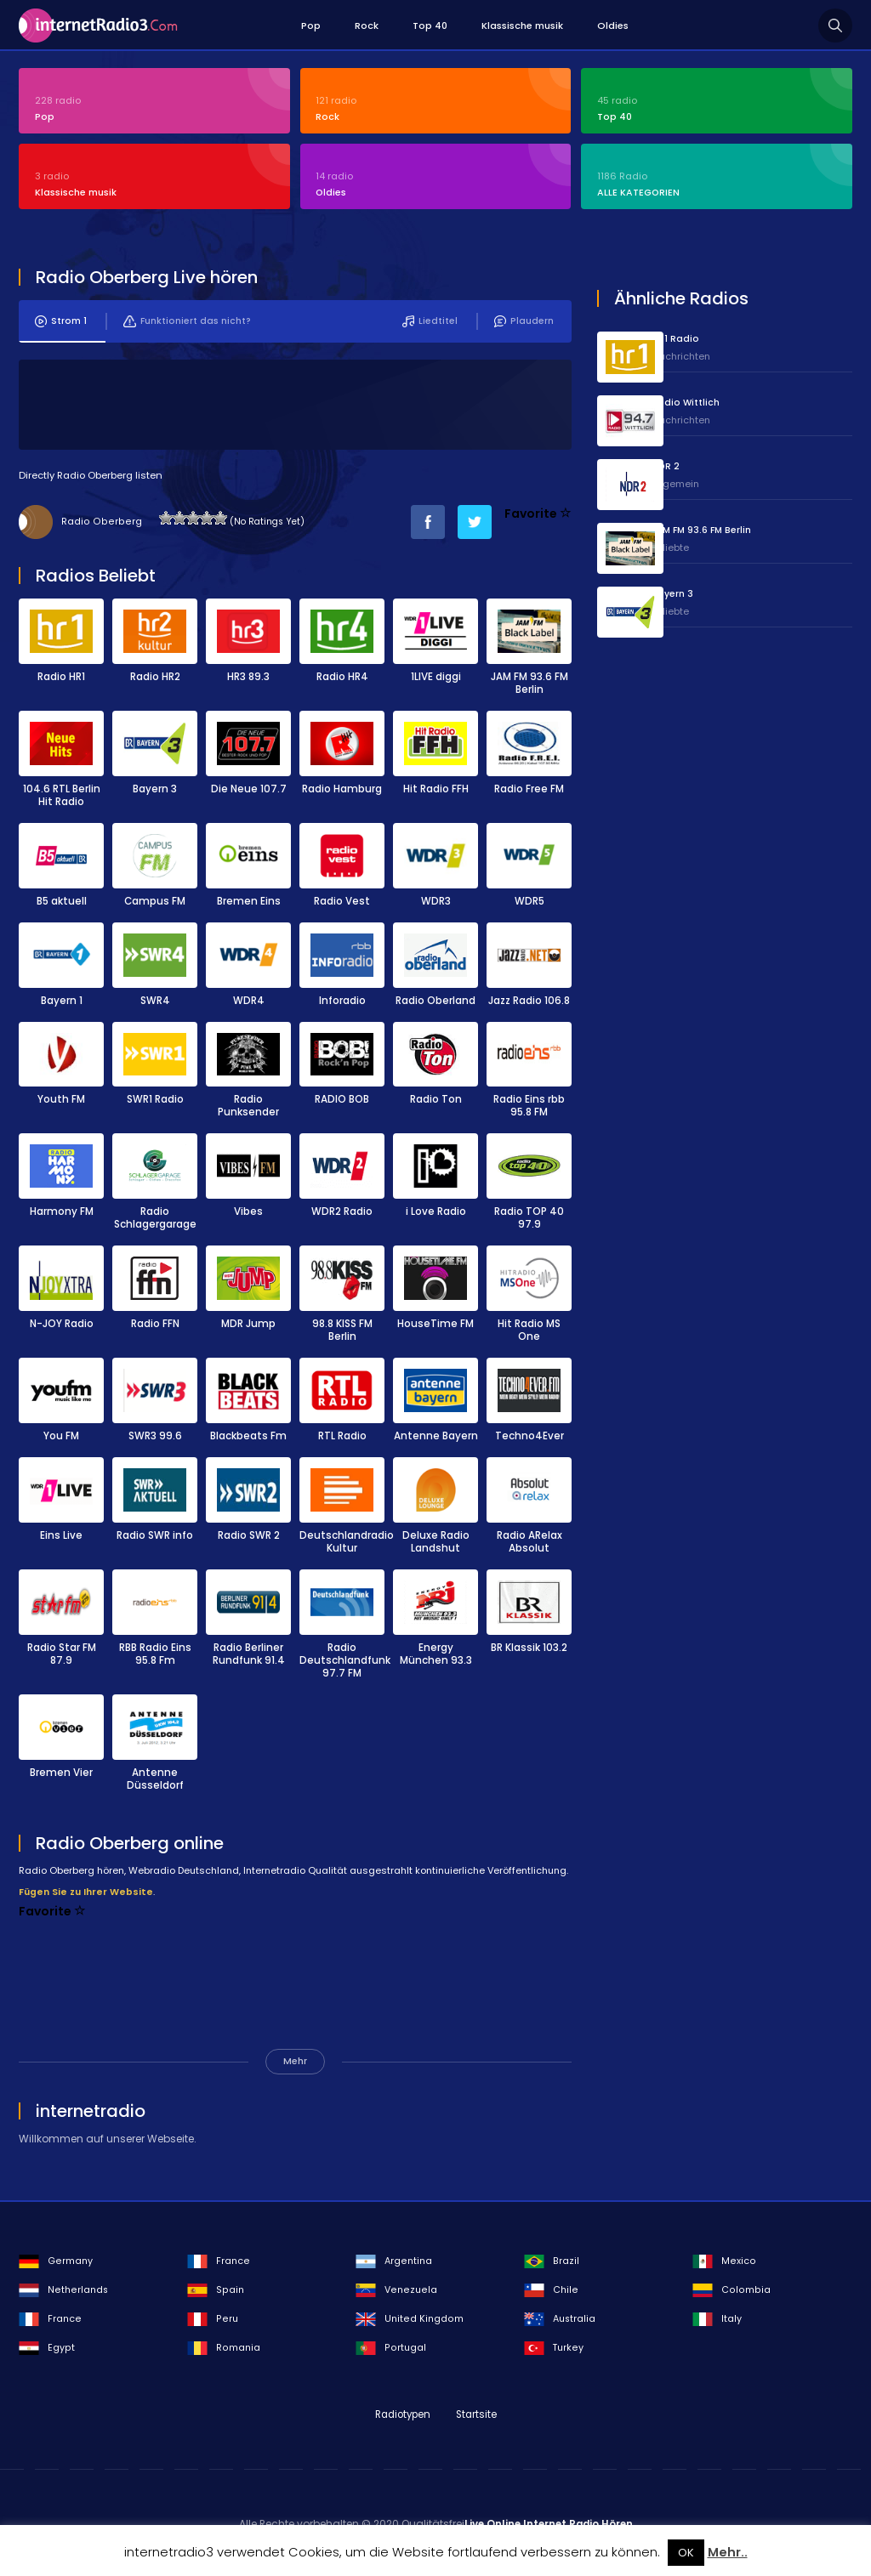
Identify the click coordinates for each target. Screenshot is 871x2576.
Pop (311, 25)
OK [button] (686, 2553)
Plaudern (523, 326)
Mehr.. (728, 2552)
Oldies (613, 25)
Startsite (476, 2419)
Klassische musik (522, 25)
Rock (367, 25)
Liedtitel (429, 326)
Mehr (295, 2066)
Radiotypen (402, 2419)
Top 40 (430, 25)
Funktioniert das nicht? (187, 326)
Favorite (538, 518)
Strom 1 (61, 326)
